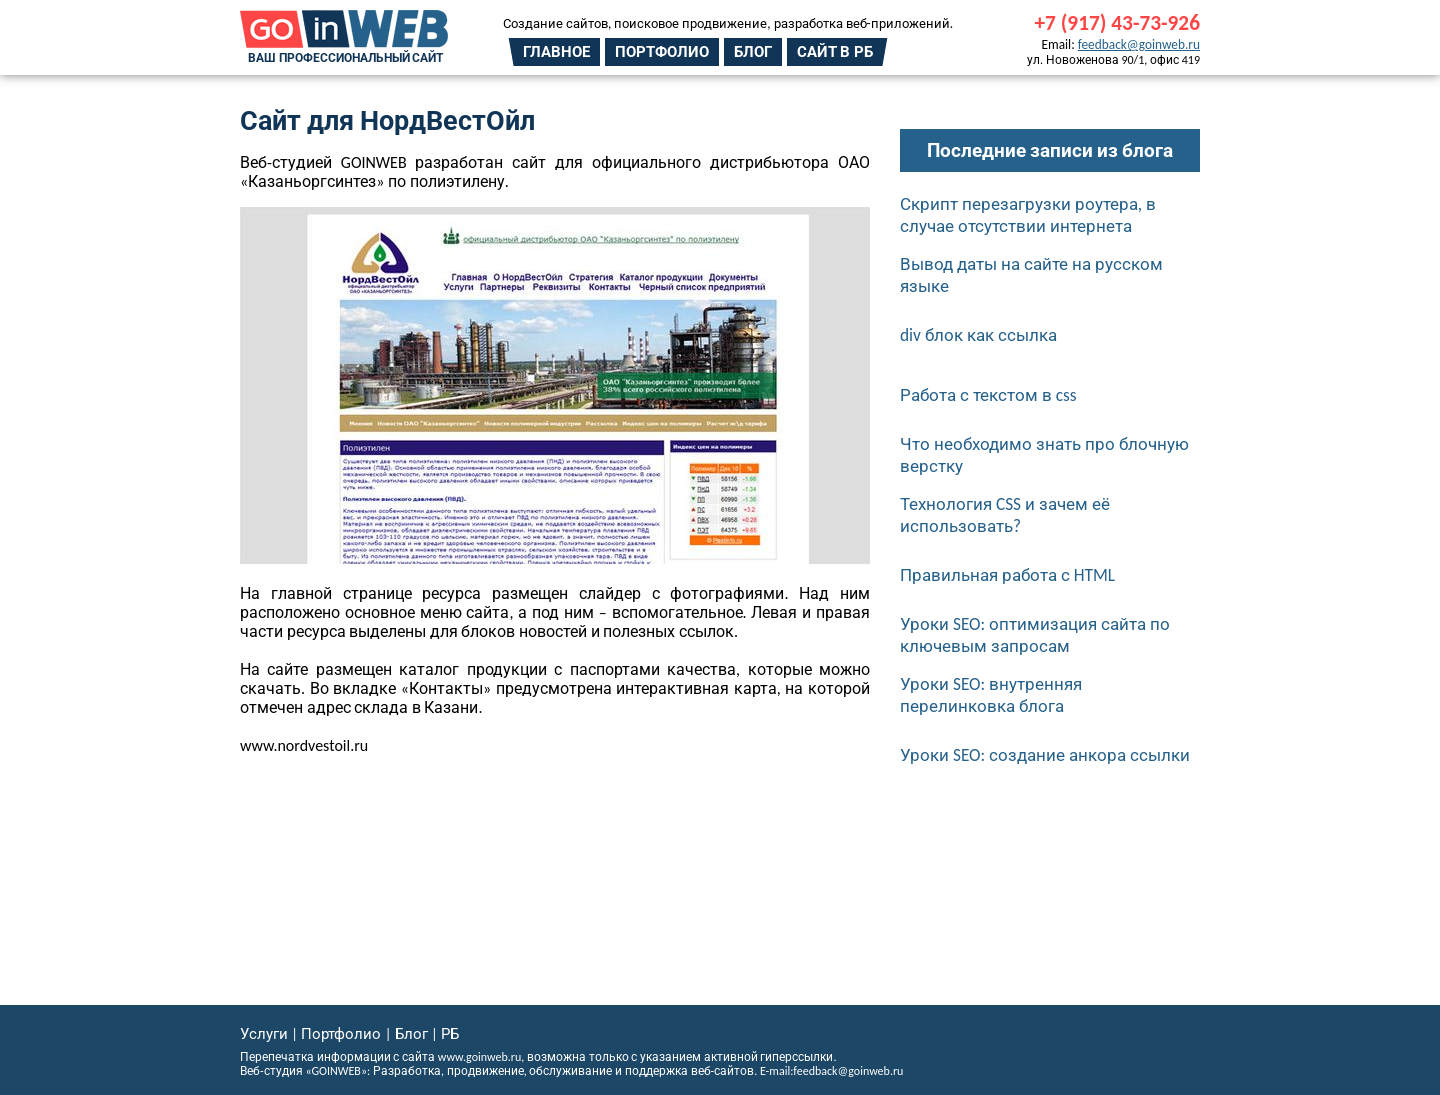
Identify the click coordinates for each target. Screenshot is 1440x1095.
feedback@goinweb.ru (1139, 44)
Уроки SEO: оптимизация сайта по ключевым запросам (1035, 635)
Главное (556, 52)
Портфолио (662, 52)
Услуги (264, 1034)
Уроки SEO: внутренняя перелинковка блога (991, 695)
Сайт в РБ (835, 52)
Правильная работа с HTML (1007, 575)
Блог (753, 52)
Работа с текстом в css (988, 395)
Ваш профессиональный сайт (345, 58)
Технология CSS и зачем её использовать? (1005, 515)
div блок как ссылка (978, 335)
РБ (450, 1034)
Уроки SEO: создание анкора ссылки (1045, 755)
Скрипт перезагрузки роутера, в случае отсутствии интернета (1028, 215)
